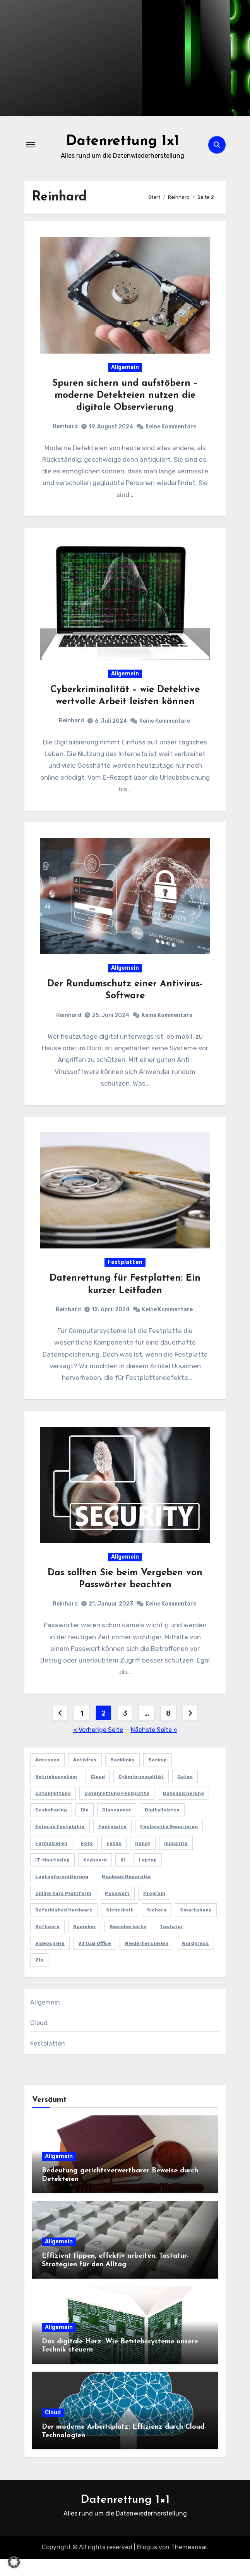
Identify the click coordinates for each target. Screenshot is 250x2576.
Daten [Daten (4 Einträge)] (185, 1793)
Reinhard (65, 428)
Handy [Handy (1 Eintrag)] (143, 1860)
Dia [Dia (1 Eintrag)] (84, 1827)
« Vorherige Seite (98, 1747)
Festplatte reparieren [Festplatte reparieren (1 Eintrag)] (169, 1843)
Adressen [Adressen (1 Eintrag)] (47, 1777)
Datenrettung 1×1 (125, 2517)
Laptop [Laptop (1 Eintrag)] (148, 1877)
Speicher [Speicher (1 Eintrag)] (84, 1943)
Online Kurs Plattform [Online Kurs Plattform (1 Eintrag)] (63, 1910)
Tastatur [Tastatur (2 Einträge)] (171, 1943)
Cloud (39, 2040)
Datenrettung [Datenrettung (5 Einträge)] (53, 1810)
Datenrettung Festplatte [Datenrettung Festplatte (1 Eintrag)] (116, 1810)
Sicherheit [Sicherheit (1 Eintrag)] (119, 1927)
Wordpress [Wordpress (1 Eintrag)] (195, 1960)
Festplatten (125, 1274)
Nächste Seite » (154, 1747)
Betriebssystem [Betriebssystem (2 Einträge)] (56, 1793)
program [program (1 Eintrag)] (154, 1910)
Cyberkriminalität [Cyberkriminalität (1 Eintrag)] (141, 1793)
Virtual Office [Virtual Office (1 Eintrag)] (94, 1960)
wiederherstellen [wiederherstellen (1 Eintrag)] (146, 1960)
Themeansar (189, 2564)
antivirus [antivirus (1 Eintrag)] (85, 1777)
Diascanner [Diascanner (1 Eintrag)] (116, 1827)
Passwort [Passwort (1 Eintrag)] (117, 1910)
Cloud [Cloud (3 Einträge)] (98, 1793)
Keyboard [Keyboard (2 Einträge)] (95, 1877)
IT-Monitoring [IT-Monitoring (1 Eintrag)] (52, 1877)
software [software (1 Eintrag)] (47, 1943)
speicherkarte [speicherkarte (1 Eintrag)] (128, 1943)
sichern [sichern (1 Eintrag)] (156, 1927)
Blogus (147, 2564)
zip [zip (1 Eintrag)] (39, 1977)
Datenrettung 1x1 (122, 141)
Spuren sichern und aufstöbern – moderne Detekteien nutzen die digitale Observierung (125, 397)
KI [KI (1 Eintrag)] (122, 1877)
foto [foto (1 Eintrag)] (87, 1860)
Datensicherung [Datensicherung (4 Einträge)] (183, 1810)
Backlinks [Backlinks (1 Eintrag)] (122, 1777)
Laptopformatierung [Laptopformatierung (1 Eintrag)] (61, 1893)
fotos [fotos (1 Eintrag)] (114, 1860)
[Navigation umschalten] (30, 144)
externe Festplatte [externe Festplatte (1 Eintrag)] (60, 1843)
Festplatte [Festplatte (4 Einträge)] (112, 1843)
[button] (14, 2562)
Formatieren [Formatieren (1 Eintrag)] (51, 1860)
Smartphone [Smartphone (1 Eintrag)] (196, 1927)
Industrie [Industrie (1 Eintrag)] (176, 1860)
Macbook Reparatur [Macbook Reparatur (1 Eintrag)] (126, 1893)
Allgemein (125, 369)
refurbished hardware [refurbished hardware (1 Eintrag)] (63, 1927)
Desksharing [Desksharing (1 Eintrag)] (51, 1827)
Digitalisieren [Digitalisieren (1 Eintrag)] (162, 1827)
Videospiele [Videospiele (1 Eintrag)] (50, 1960)
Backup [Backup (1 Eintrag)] (157, 1777)
